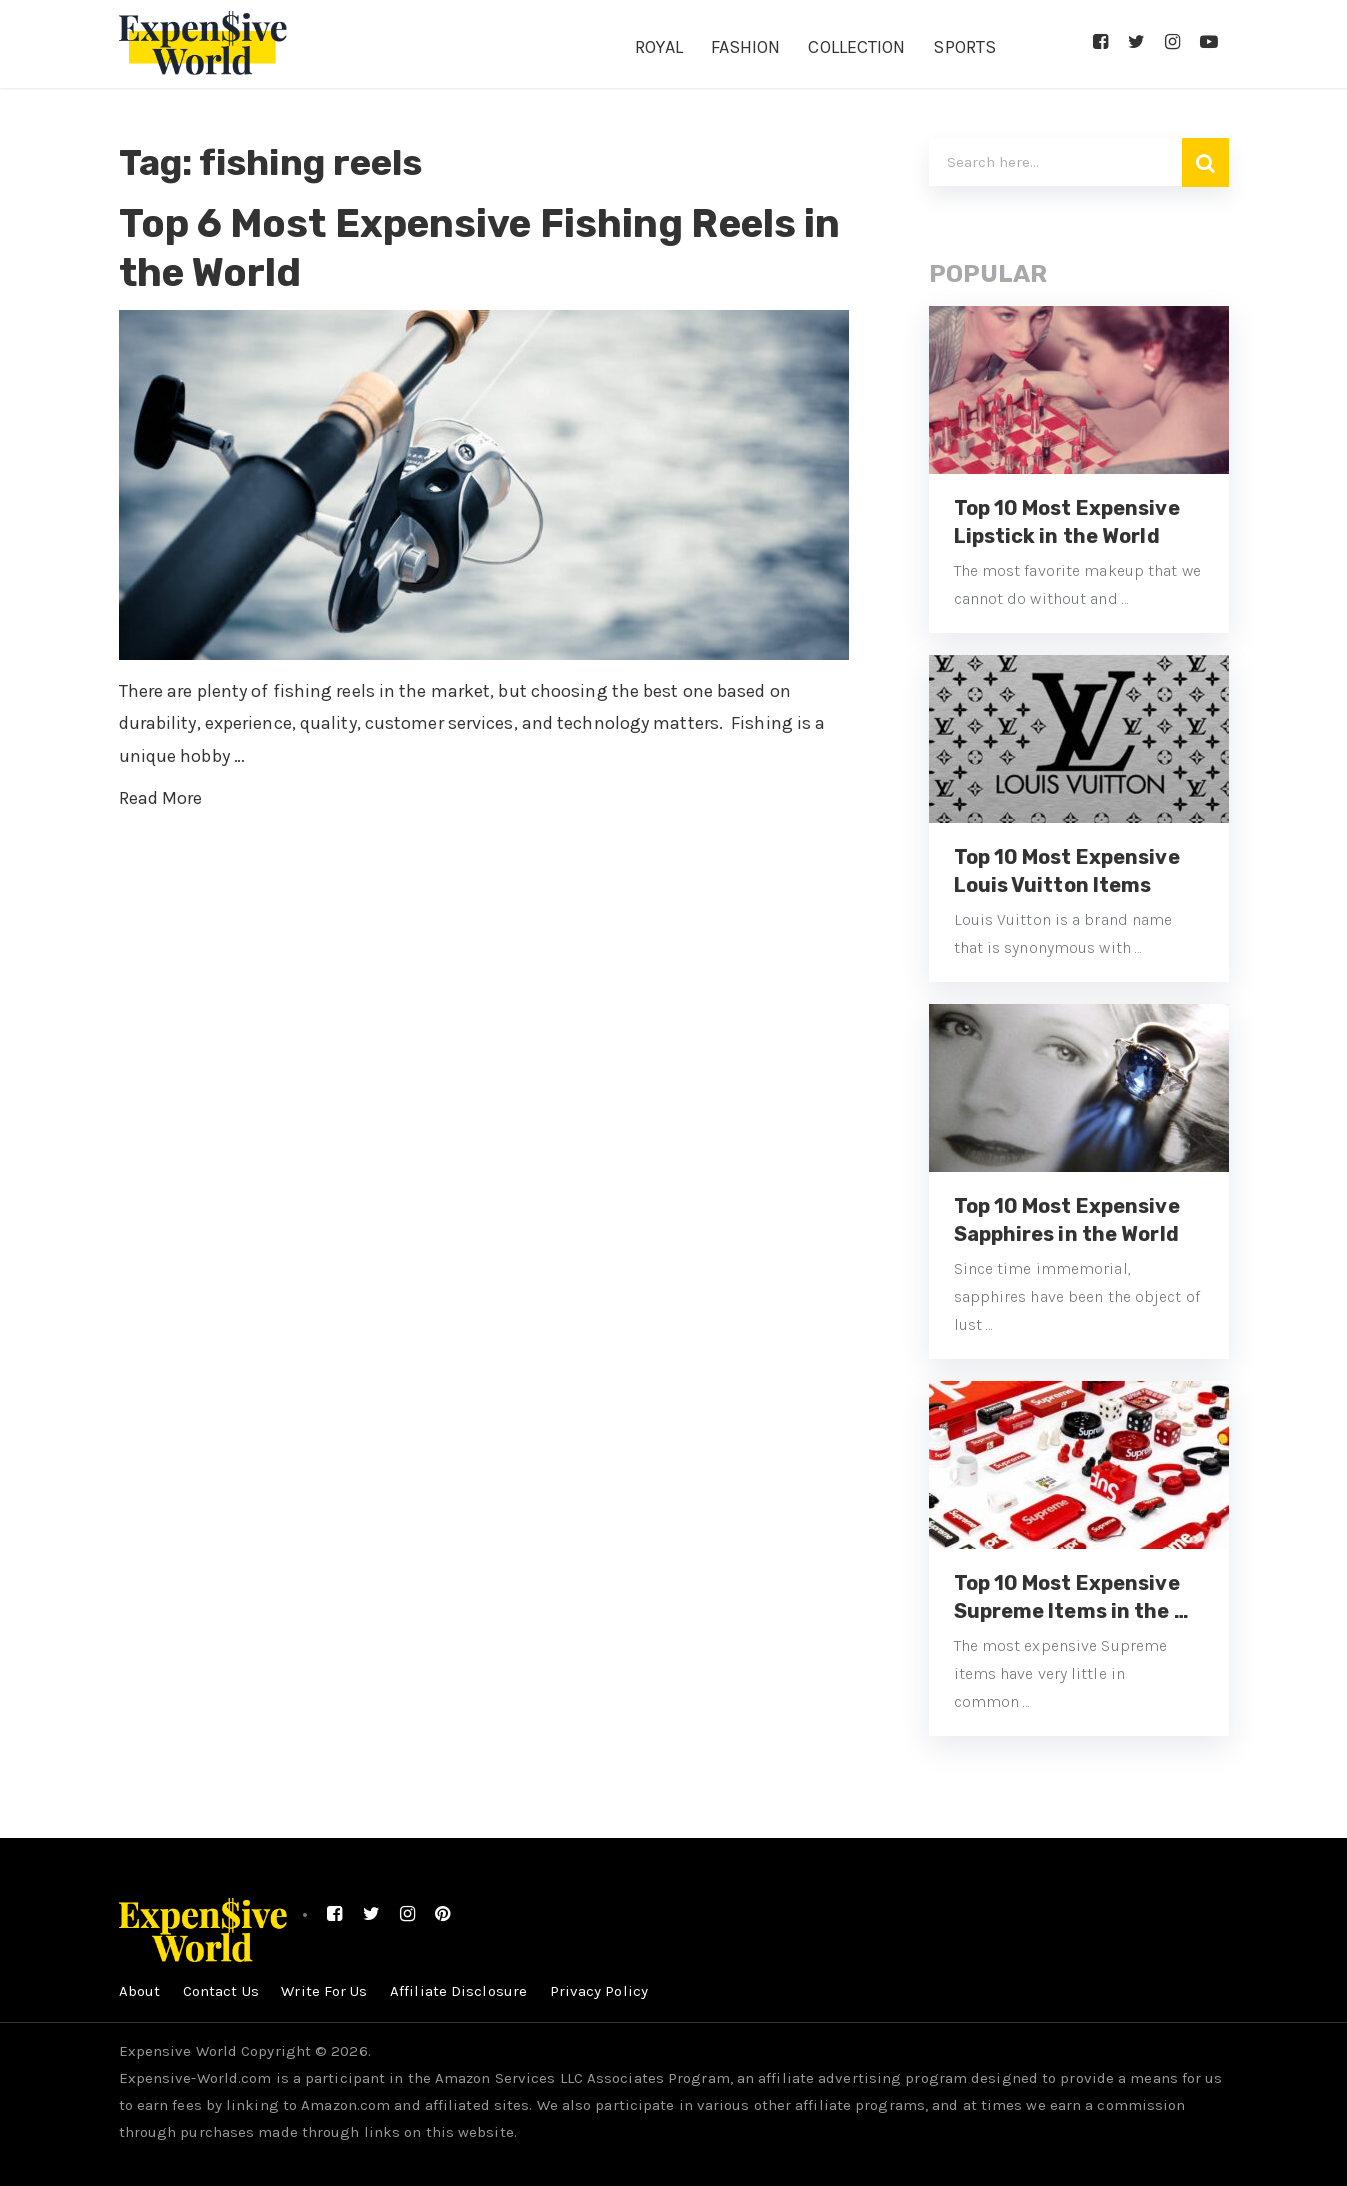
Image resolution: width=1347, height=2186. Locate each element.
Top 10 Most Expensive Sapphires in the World (1067, 1220)
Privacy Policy (601, 1991)
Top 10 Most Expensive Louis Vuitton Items (1067, 871)
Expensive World (178, 2051)
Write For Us (325, 1991)
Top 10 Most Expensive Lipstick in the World (1067, 522)
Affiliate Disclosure (460, 1991)
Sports (964, 47)
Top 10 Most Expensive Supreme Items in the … (1071, 1597)
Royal (659, 47)
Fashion (746, 47)
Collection (856, 47)
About (140, 1991)
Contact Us (221, 1991)
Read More (161, 798)
